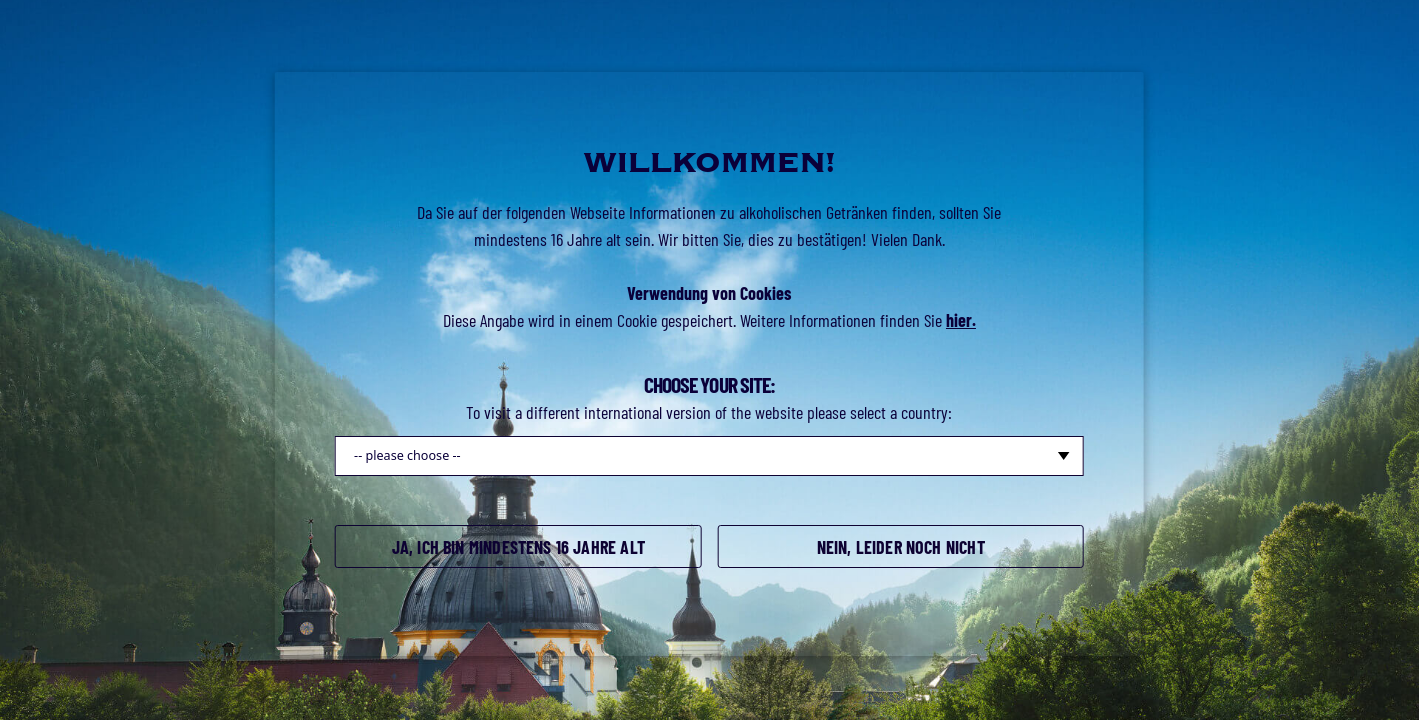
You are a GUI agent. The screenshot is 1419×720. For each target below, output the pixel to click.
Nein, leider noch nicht (901, 547)
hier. (961, 320)
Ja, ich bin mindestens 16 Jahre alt (518, 547)
